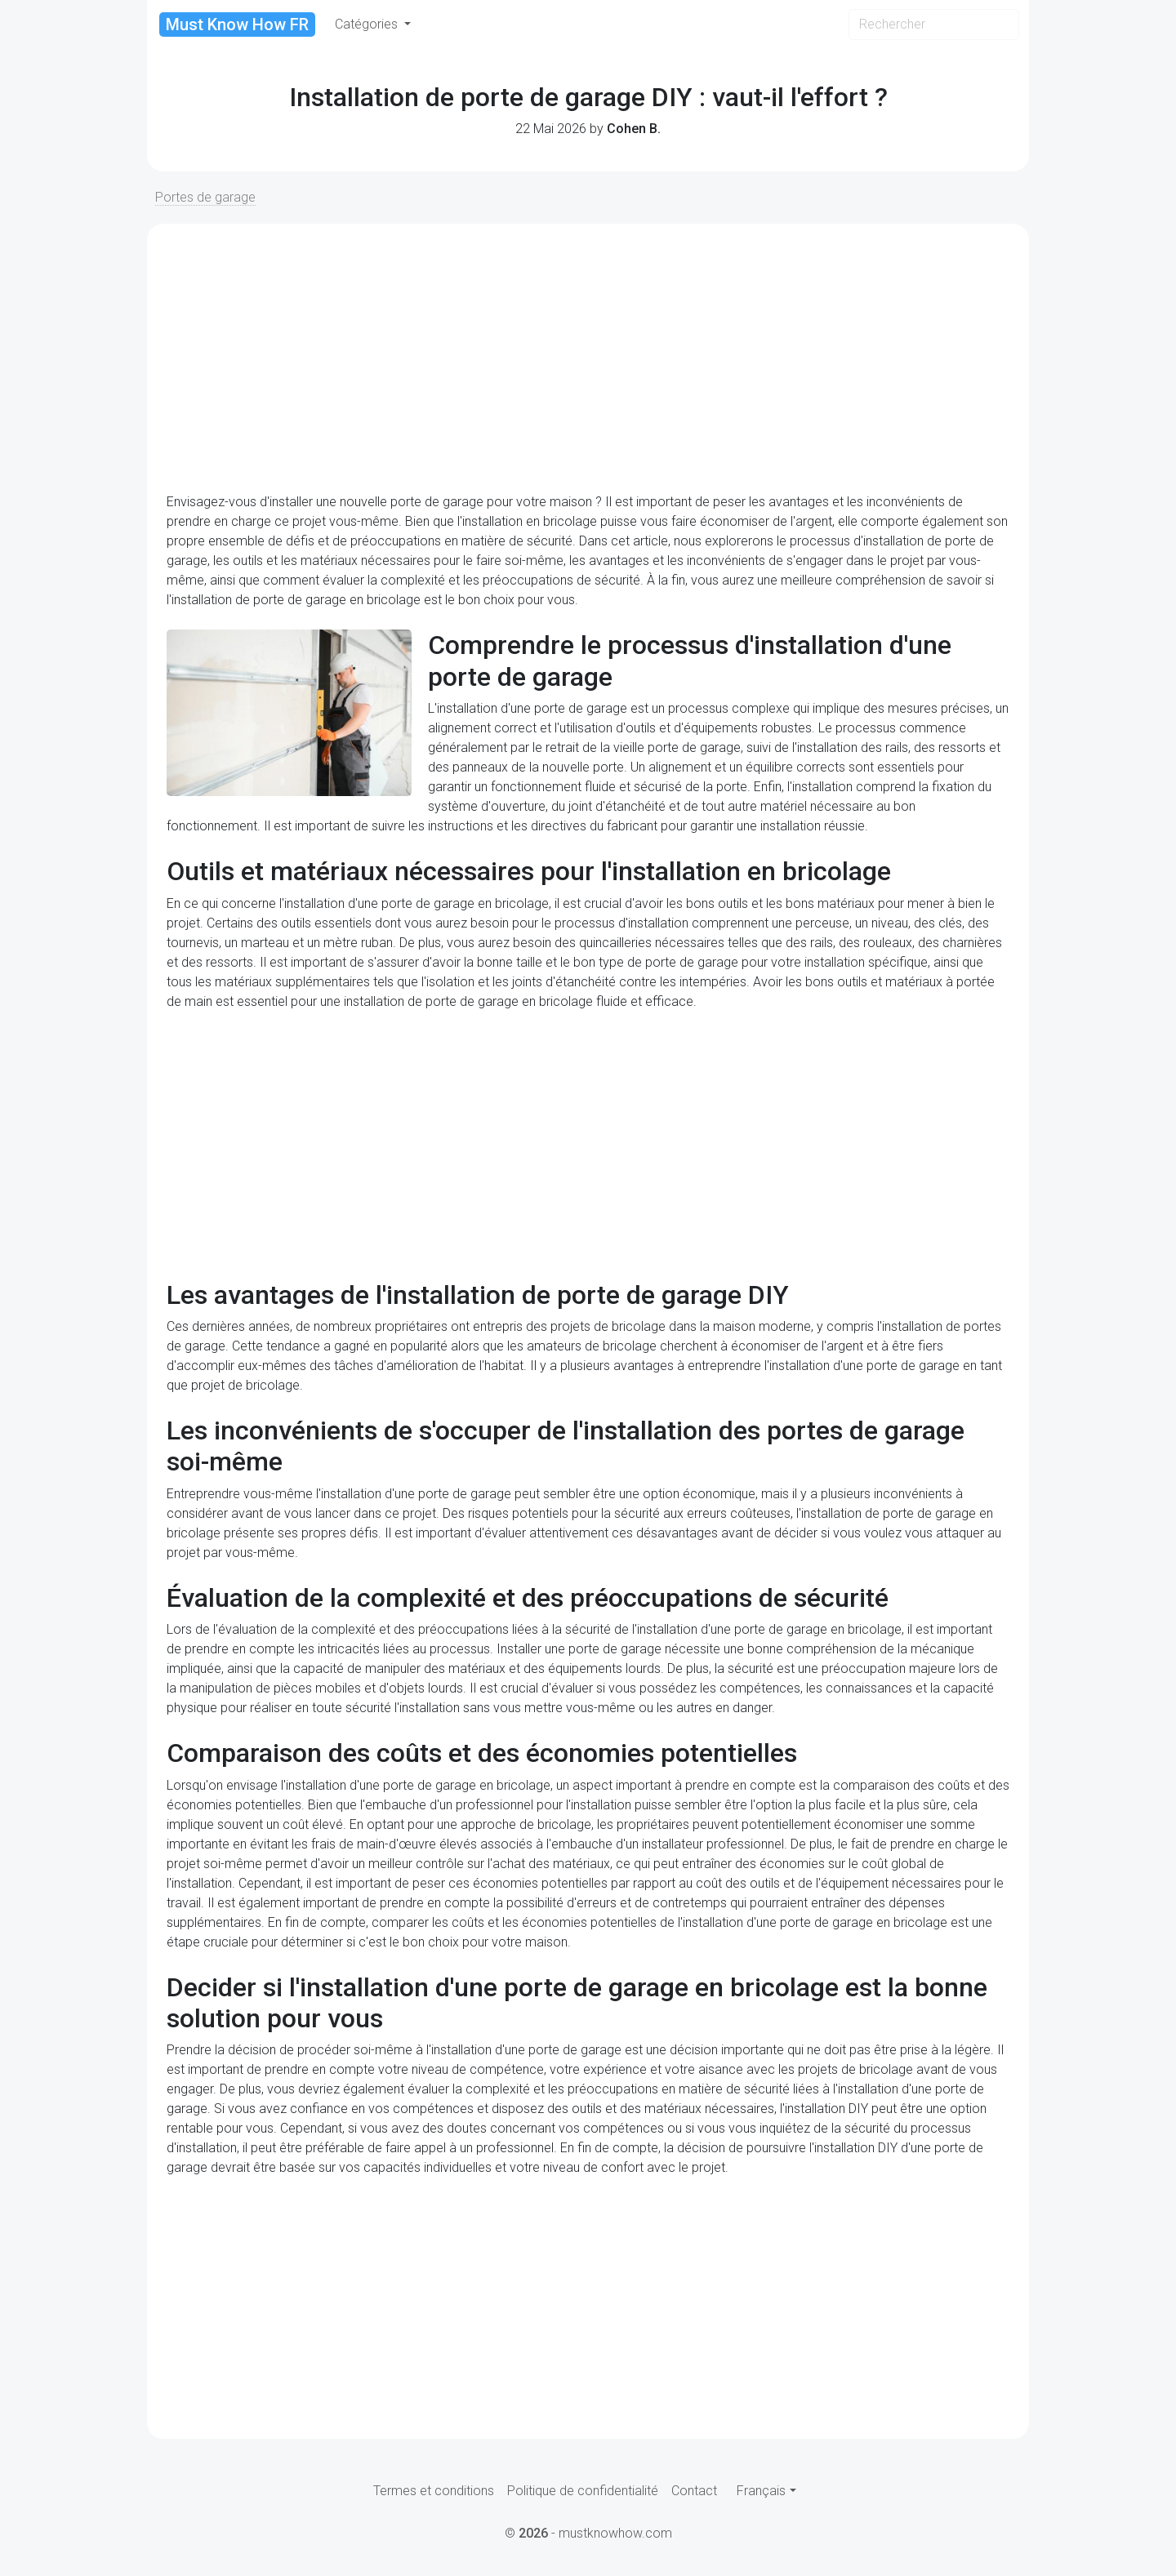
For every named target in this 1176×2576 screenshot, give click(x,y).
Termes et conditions (433, 2490)
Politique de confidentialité (582, 2490)
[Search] (934, 24)
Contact (694, 2490)
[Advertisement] (588, 358)
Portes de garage (205, 197)
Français (761, 2490)
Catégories (368, 24)
